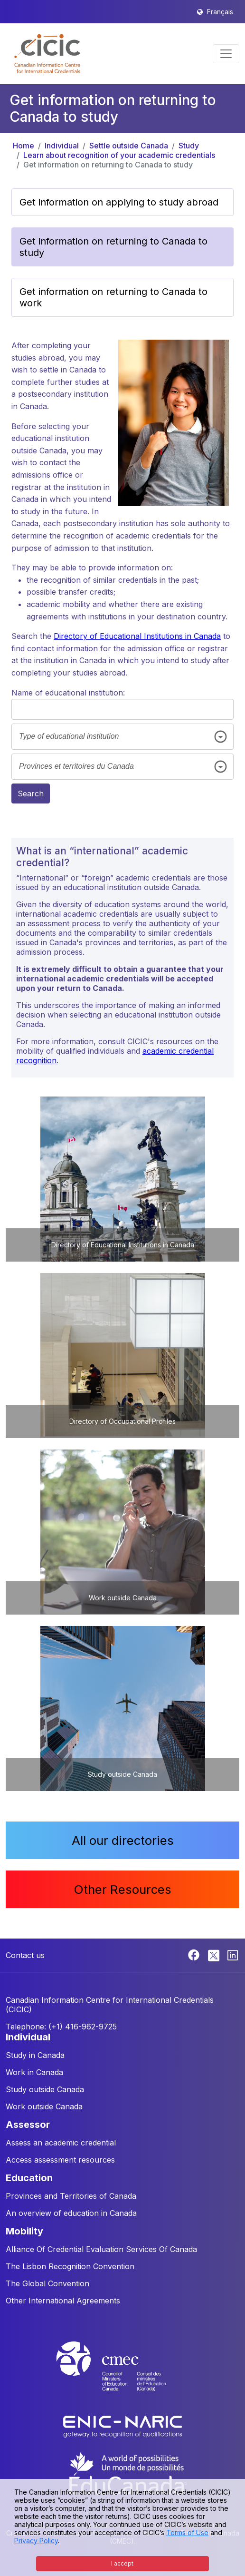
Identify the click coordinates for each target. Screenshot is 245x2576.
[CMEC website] (122, 2375)
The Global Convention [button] (47, 2283)
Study (189, 145)
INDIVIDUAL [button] (28, 2037)
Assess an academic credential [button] (61, 2142)
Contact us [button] (25, 1955)
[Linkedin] (232, 1954)
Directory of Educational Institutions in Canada (137, 636)
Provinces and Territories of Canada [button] (71, 2196)
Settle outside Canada (128, 145)
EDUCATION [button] (29, 2178)
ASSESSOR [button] (28, 2124)
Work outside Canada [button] (44, 2106)
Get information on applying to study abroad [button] (118, 202)
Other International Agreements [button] (63, 2300)
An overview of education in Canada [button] (71, 2213)
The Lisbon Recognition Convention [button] (70, 2266)
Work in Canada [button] (34, 2072)
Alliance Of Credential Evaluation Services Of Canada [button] (101, 2249)
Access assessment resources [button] (60, 2160)
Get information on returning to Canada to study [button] (113, 246)
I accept (122, 2563)
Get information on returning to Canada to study (108, 164)
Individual (62, 145)
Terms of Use (187, 2532)
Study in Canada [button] (35, 2055)
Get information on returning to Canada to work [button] (113, 297)
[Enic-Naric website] (122, 2426)
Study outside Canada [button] (45, 2089)
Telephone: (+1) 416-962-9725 (61, 2026)
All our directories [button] (123, 1840)
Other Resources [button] (122, 1889)
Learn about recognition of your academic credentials (119, 155)
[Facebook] (195, 1954)
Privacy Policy (36, 2541)
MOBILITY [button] (24, 2231)
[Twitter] (214, 1954)
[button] (47, 54)
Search (31, 793)
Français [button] (220, 12)
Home (23, 145)
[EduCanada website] (127, 2473)
